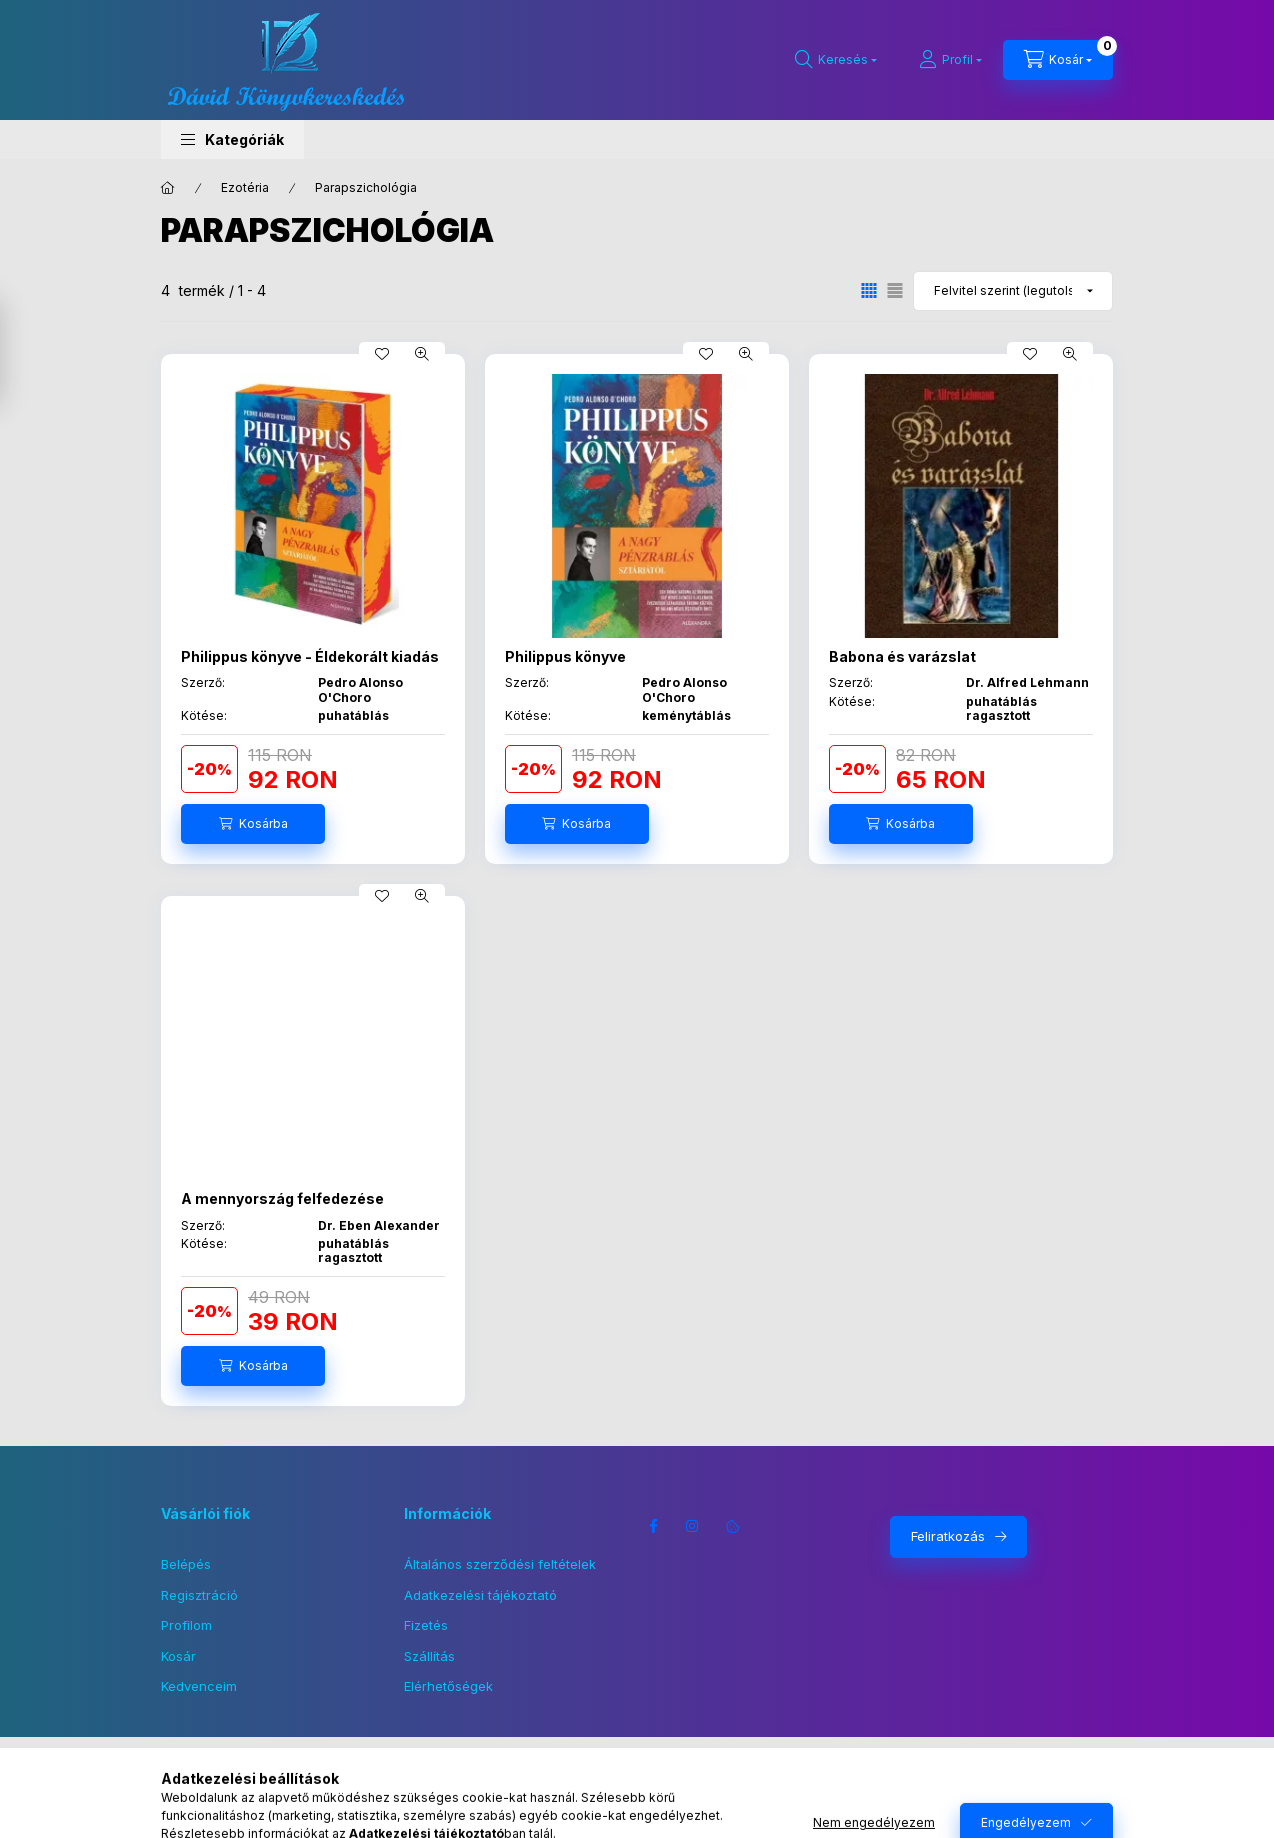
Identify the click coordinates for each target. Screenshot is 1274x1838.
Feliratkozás (948, 1536)
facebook (653, 1526)
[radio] (895, 290)
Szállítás (429, 1656)
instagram (693, 1526)
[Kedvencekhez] (382, 354)
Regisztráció (199, 1595)
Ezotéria (245, 187)
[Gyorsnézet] (422, 354)
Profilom (186, 1625)
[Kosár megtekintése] (1058, 60)
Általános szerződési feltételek (500, 1564)
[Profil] (950, 60)
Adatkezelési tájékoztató (480, 1595)
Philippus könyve (565, 656)
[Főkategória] (168, 188)
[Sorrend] (1013, 291)
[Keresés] (836, 60)
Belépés (186, 1564)
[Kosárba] (253, 824)
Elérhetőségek (448, 1686)
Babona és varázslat (902, 656)
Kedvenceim (199, 1686)
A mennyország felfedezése (282, 1198)
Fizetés (426, 1625)
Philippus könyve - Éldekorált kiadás (310, 656)
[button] (232, 139)
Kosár (178, 1656)
